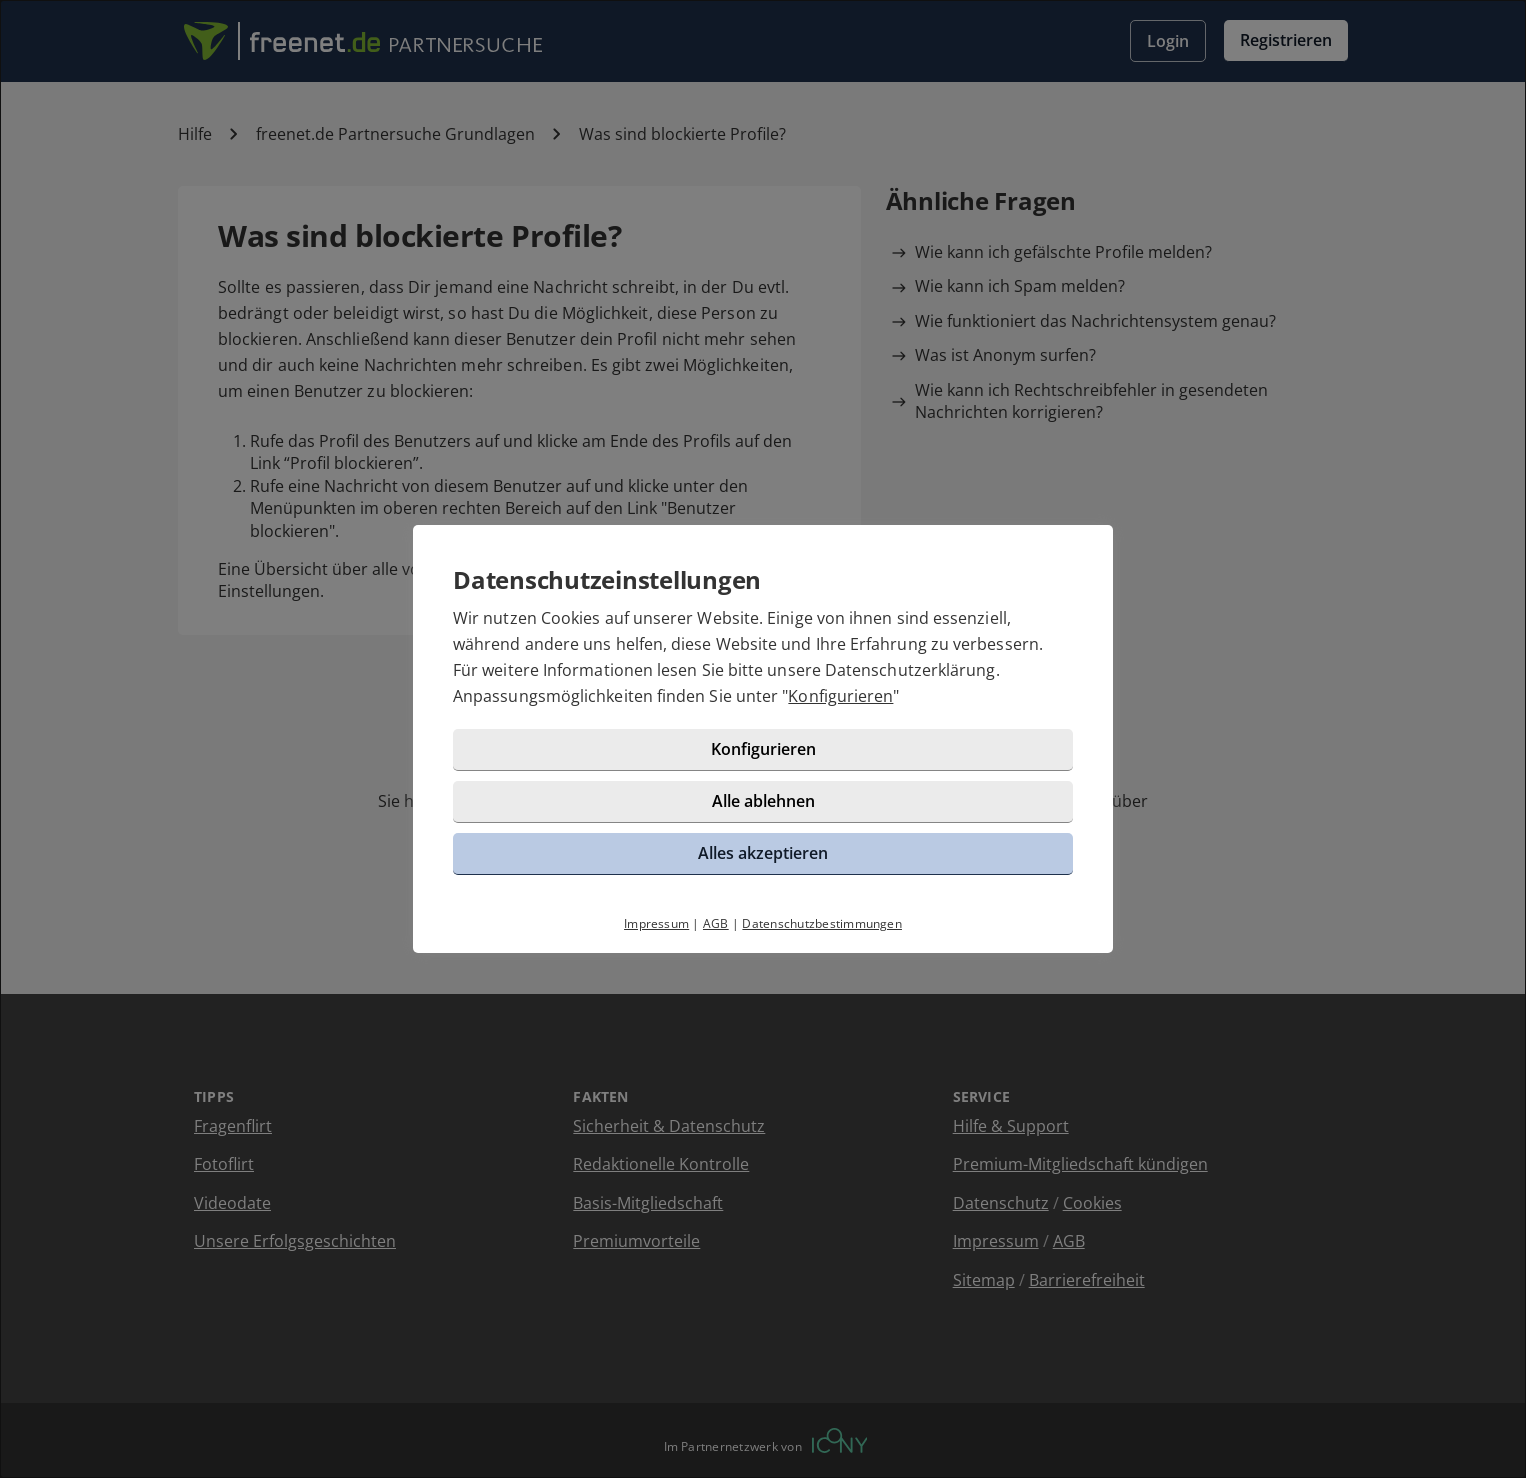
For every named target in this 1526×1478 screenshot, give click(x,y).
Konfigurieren (840, 696)
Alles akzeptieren (763, 853)
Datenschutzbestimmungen (822, 923)
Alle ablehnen (763, 801)
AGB (716, 923)
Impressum (656, 923)
